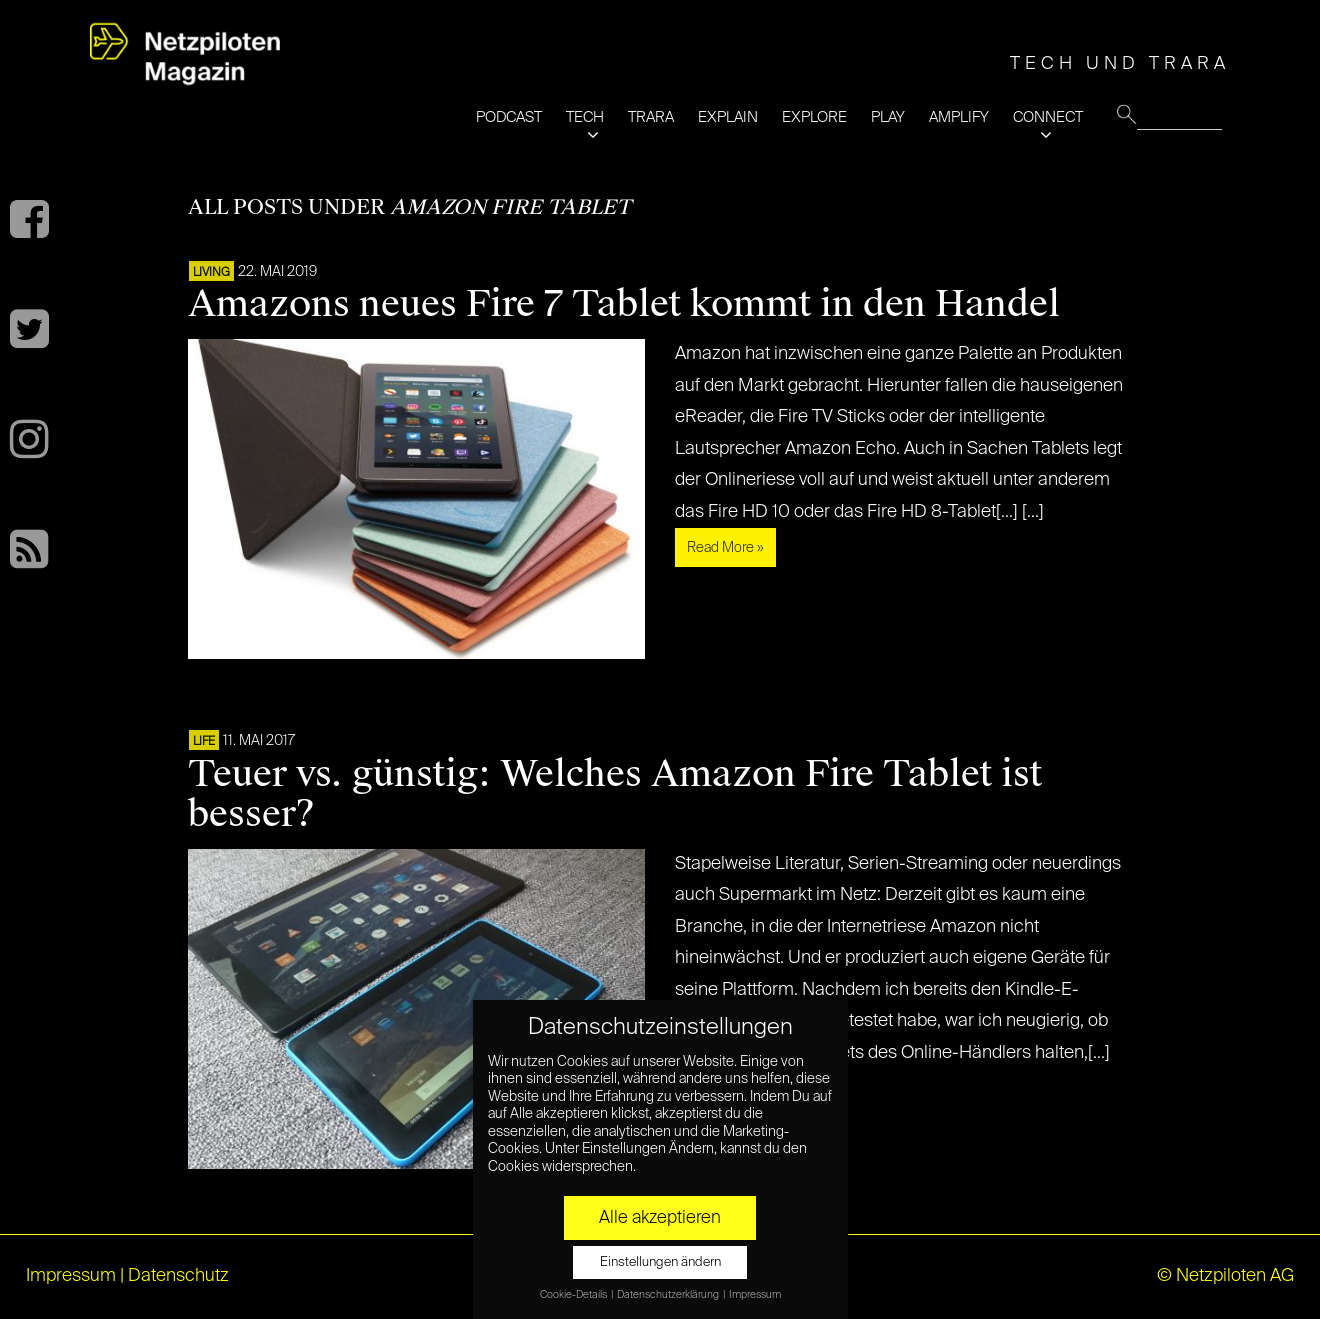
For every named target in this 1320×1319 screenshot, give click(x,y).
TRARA (651, 117)
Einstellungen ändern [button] (660, 1262)
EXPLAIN (728, 117)
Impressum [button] (755, 1295)
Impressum (71, 1276)
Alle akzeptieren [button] (660, 1218)
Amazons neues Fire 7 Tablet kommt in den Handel (624, 304)
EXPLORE (814, 117)
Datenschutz (178, 1276)
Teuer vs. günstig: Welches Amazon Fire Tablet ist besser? (615, 794)
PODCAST (509, 117)
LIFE (204, 742)
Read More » (725, 548)
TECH (585, 117)
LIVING (211, 273)
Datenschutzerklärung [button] (669, 1295)
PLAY (888, 117)
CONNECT (1048, 117)
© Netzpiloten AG (1225, 1276)
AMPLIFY (959, 117)
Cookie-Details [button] (574, 1295)
